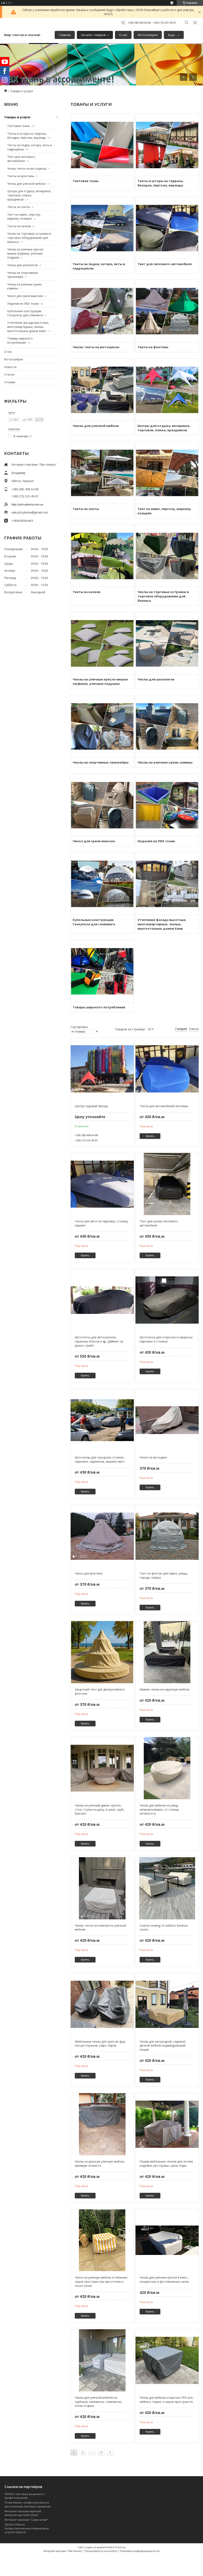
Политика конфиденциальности (140, 2551)
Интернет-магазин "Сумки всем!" (26, 2520)
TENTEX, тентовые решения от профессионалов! (25, 2496)
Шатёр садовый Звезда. (91, 1106)
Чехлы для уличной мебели (26, 184)
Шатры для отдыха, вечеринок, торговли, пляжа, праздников (29, 195)
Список (194, 1029)
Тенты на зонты (18, 207)
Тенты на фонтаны (20, 176)
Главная (65, 35)
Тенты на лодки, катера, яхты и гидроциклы (99, 266)
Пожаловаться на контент (101, 2551)
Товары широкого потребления (20, 340)
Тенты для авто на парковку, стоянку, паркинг (102, 1223)
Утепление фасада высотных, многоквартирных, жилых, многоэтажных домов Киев (28, 327)
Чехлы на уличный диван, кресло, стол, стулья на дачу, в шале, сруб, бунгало (99, 1809)
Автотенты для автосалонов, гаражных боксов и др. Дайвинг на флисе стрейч (99, 1341)
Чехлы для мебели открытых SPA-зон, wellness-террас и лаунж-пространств (166, 2400)
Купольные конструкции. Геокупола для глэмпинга (25, 313)
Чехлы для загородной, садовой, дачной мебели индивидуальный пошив (163, 2046)
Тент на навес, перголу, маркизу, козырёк (24, 217)
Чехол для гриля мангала (25, 296)
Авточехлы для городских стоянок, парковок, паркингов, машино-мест (100, 1459)
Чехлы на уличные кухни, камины (165, 762)
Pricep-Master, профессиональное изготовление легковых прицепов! (28, 2504)
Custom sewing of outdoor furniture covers (164, 1928)
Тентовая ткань (18, 126)
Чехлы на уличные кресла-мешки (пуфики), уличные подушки (25, 253)
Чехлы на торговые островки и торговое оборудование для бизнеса (29, 238)
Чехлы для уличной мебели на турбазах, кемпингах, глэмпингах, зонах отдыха (98, 2402)
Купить (150, 1136)
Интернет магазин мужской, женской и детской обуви (23, 2513)
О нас (123, 35)
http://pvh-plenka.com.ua (27, 504)
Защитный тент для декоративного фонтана (100, 1691)
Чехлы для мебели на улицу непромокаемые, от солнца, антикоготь (159, 1809)
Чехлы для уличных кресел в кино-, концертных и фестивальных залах (164, 2279)
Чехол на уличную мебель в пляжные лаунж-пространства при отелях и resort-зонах (101, 2281)
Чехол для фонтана (88, 1573)
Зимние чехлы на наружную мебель (165, 1689)
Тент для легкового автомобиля (21, 159)
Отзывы (9, 382)
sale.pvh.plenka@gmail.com (29, 512)
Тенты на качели (19, 226)
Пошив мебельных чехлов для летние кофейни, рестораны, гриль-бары (166, 2163)
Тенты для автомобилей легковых (164, 1106)
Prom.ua (120, 2547)
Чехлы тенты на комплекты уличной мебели (100, 1928)
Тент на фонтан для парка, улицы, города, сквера (164, 1575)
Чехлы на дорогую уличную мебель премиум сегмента (99, 2163)
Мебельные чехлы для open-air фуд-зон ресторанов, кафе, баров (100, 2044)
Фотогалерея (148, 35)
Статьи (9, 374)
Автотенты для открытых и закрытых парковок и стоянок (166, 1339)
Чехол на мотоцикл (153, 1457)
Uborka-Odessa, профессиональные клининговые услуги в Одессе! (27, 2528)
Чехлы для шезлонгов (22, 265)
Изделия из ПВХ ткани (23, 304)
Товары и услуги (17, 117)
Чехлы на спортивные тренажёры (22, 275)
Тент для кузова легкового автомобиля (159, 1223)
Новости (10, 367)
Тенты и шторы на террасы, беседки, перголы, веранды (27, 136)
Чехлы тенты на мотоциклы (26, 168)
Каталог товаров (93, 35)
